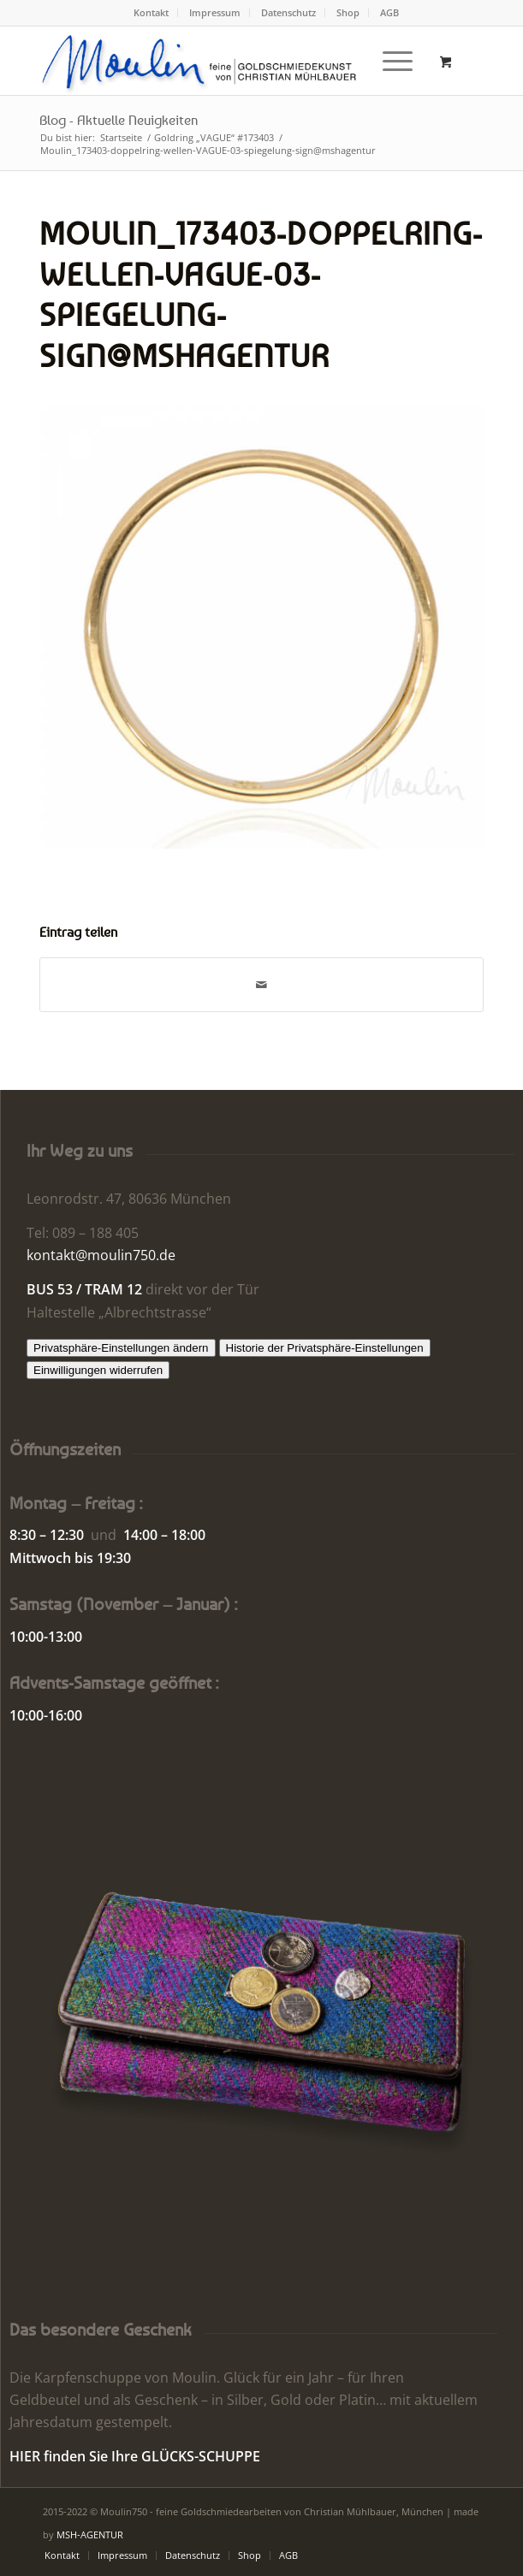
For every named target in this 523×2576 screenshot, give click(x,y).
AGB (389, 12)
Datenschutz (288, 12)
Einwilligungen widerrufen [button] (98, 1370)
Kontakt (151, 12)
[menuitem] (151, 13)
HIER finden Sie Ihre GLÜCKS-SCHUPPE (134, 2456)
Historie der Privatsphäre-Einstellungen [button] (325, 1347)
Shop (348, 12)
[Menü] (389, 61)
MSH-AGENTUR (89, 2534)
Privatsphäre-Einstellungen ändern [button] (121, 1347)
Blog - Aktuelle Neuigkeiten (118, 119)
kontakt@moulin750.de (101, 1255)
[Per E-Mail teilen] (261, 984)
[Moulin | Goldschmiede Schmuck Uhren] (217, 61)
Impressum (215, 12)
